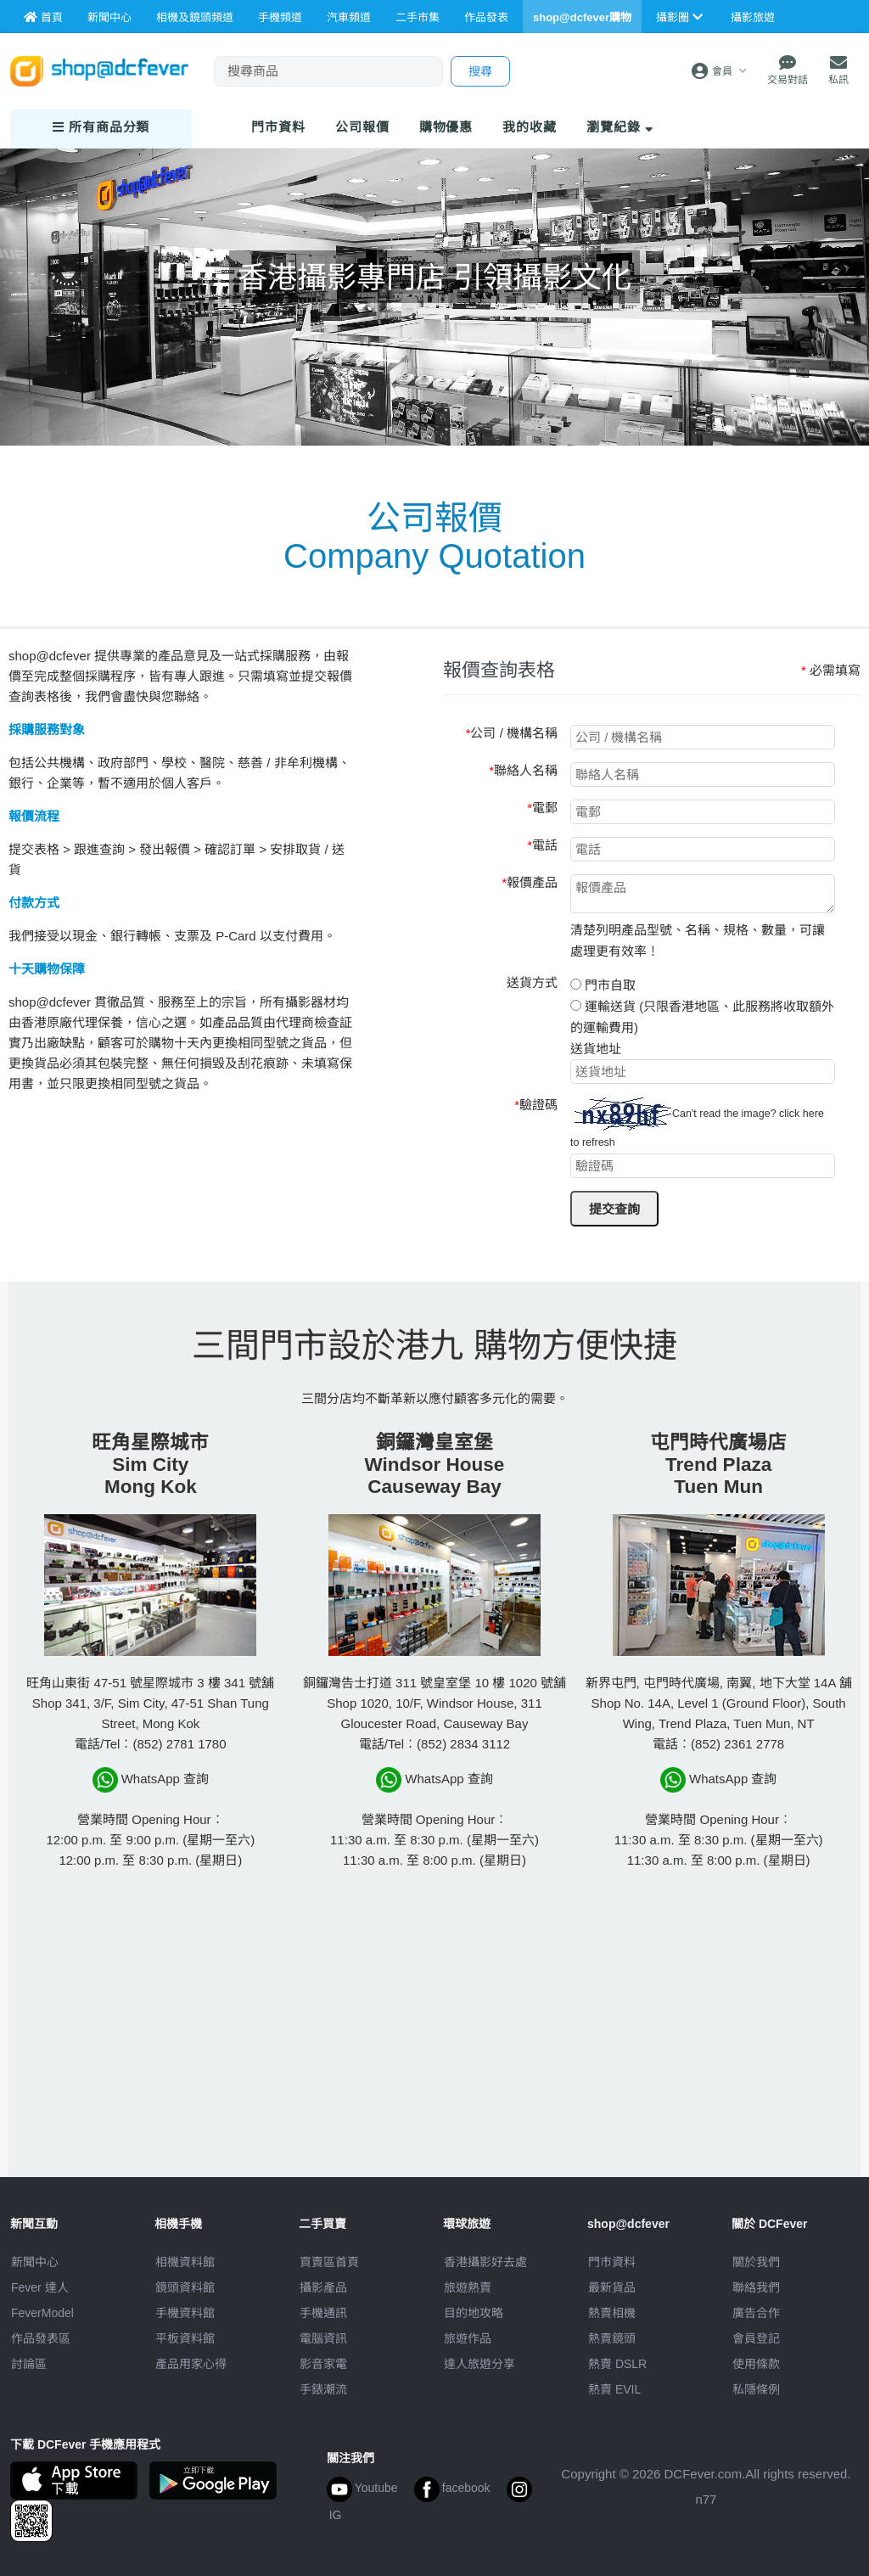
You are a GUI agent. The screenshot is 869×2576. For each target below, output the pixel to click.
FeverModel (42, 2313)
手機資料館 (185, 2313)
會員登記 (756, 2338)
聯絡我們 (756, 2287)
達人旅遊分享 (479, 2364)
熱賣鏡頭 (612, 2338)
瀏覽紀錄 (619, 127)
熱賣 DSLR (617, 2364)
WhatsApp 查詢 (151, 1780)
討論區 (29, 2364)
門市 (278, 127)
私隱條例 (756, 2389)
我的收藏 (529, 127)
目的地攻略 (473, 2313)
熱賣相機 (612, 2313)
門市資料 (612, 2262)
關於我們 (756, 2262)
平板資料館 (185, 2338)
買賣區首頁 (329, 2262)
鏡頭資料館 (185, 2287)
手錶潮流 (323, 2389)
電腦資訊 (323, 2338)
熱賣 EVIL (614, 2389)
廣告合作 (756, 2313)
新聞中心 (35, 2262)
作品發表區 (40, 2338)
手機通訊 (323, 2313)
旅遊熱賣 (467, 2287)
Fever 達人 (40, 2287)
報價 (362, 127)
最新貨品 (612, 2287)
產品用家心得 (191, 2364)
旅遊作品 (467, 2338)
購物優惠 (446, 127)
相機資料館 (185, 2262)
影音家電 (323, 2364)
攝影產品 (323, 2287)
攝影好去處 (485, 2262)
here (813, 1114)
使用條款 (756, 2364)
